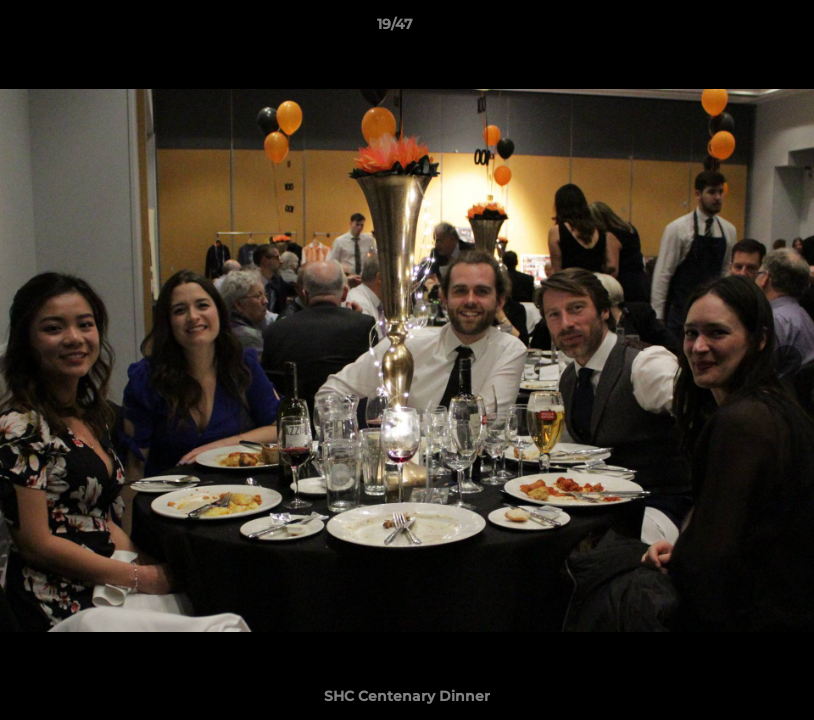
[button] (730, 29)
